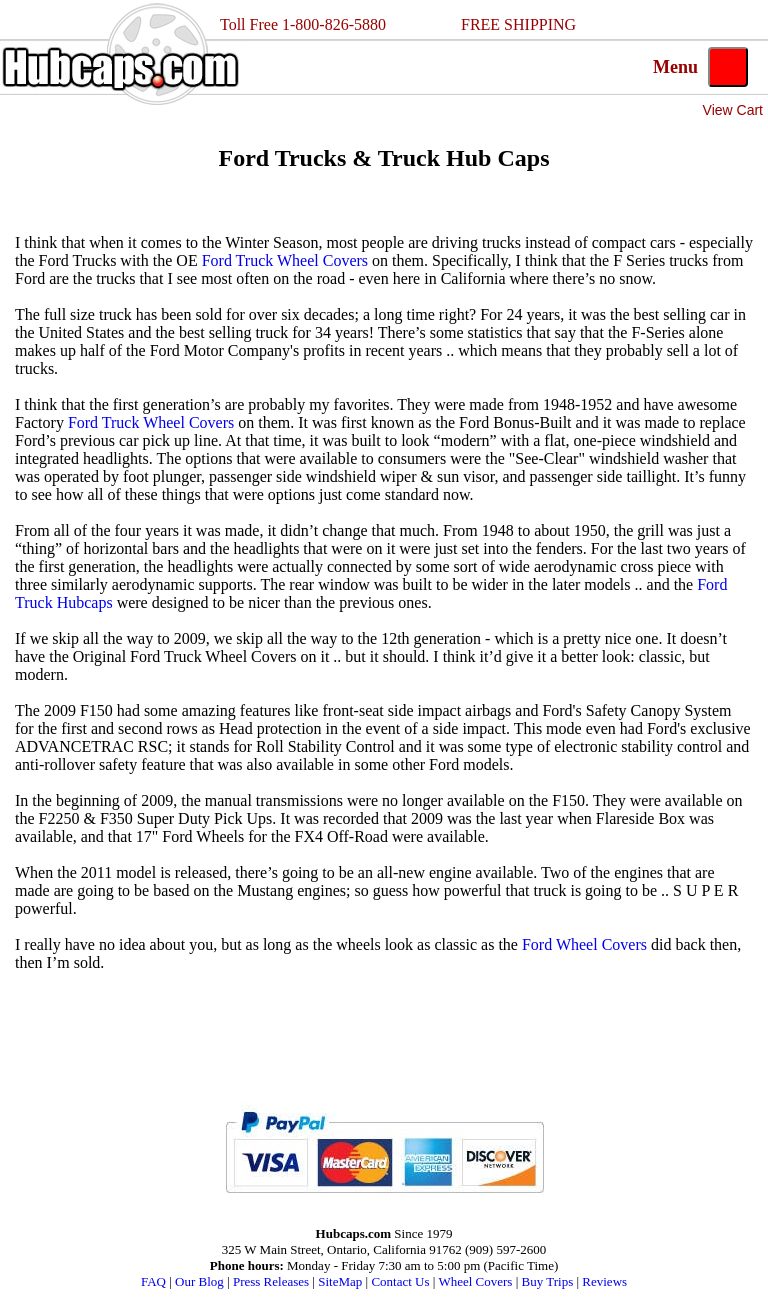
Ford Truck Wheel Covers (285, 260)
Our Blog (199, 1281)
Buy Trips (548, 1281)
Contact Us (400, 1281)
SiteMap (340, 1281)
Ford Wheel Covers (584, 944)
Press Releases (271, 1281)
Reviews (604, 1281)
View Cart (733, 110)
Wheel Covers (475, 1281)
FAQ (153, 1281)
